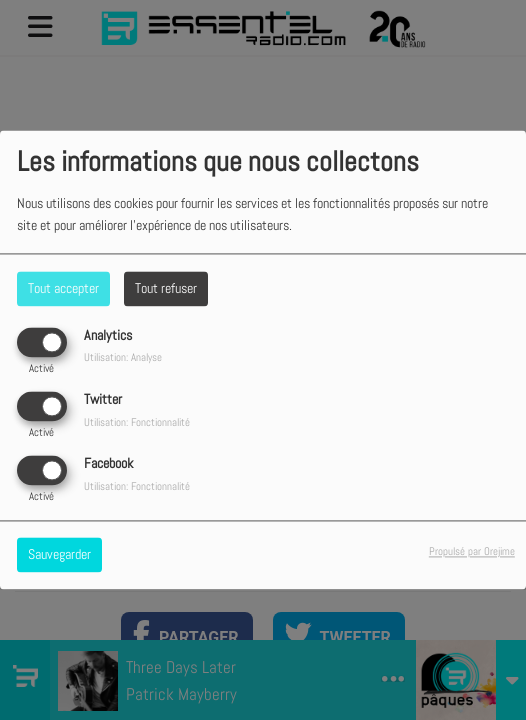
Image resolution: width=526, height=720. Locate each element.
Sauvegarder (59, 555)
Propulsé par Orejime (472, 552)
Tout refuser (166, 288)
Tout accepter (63, 288)
